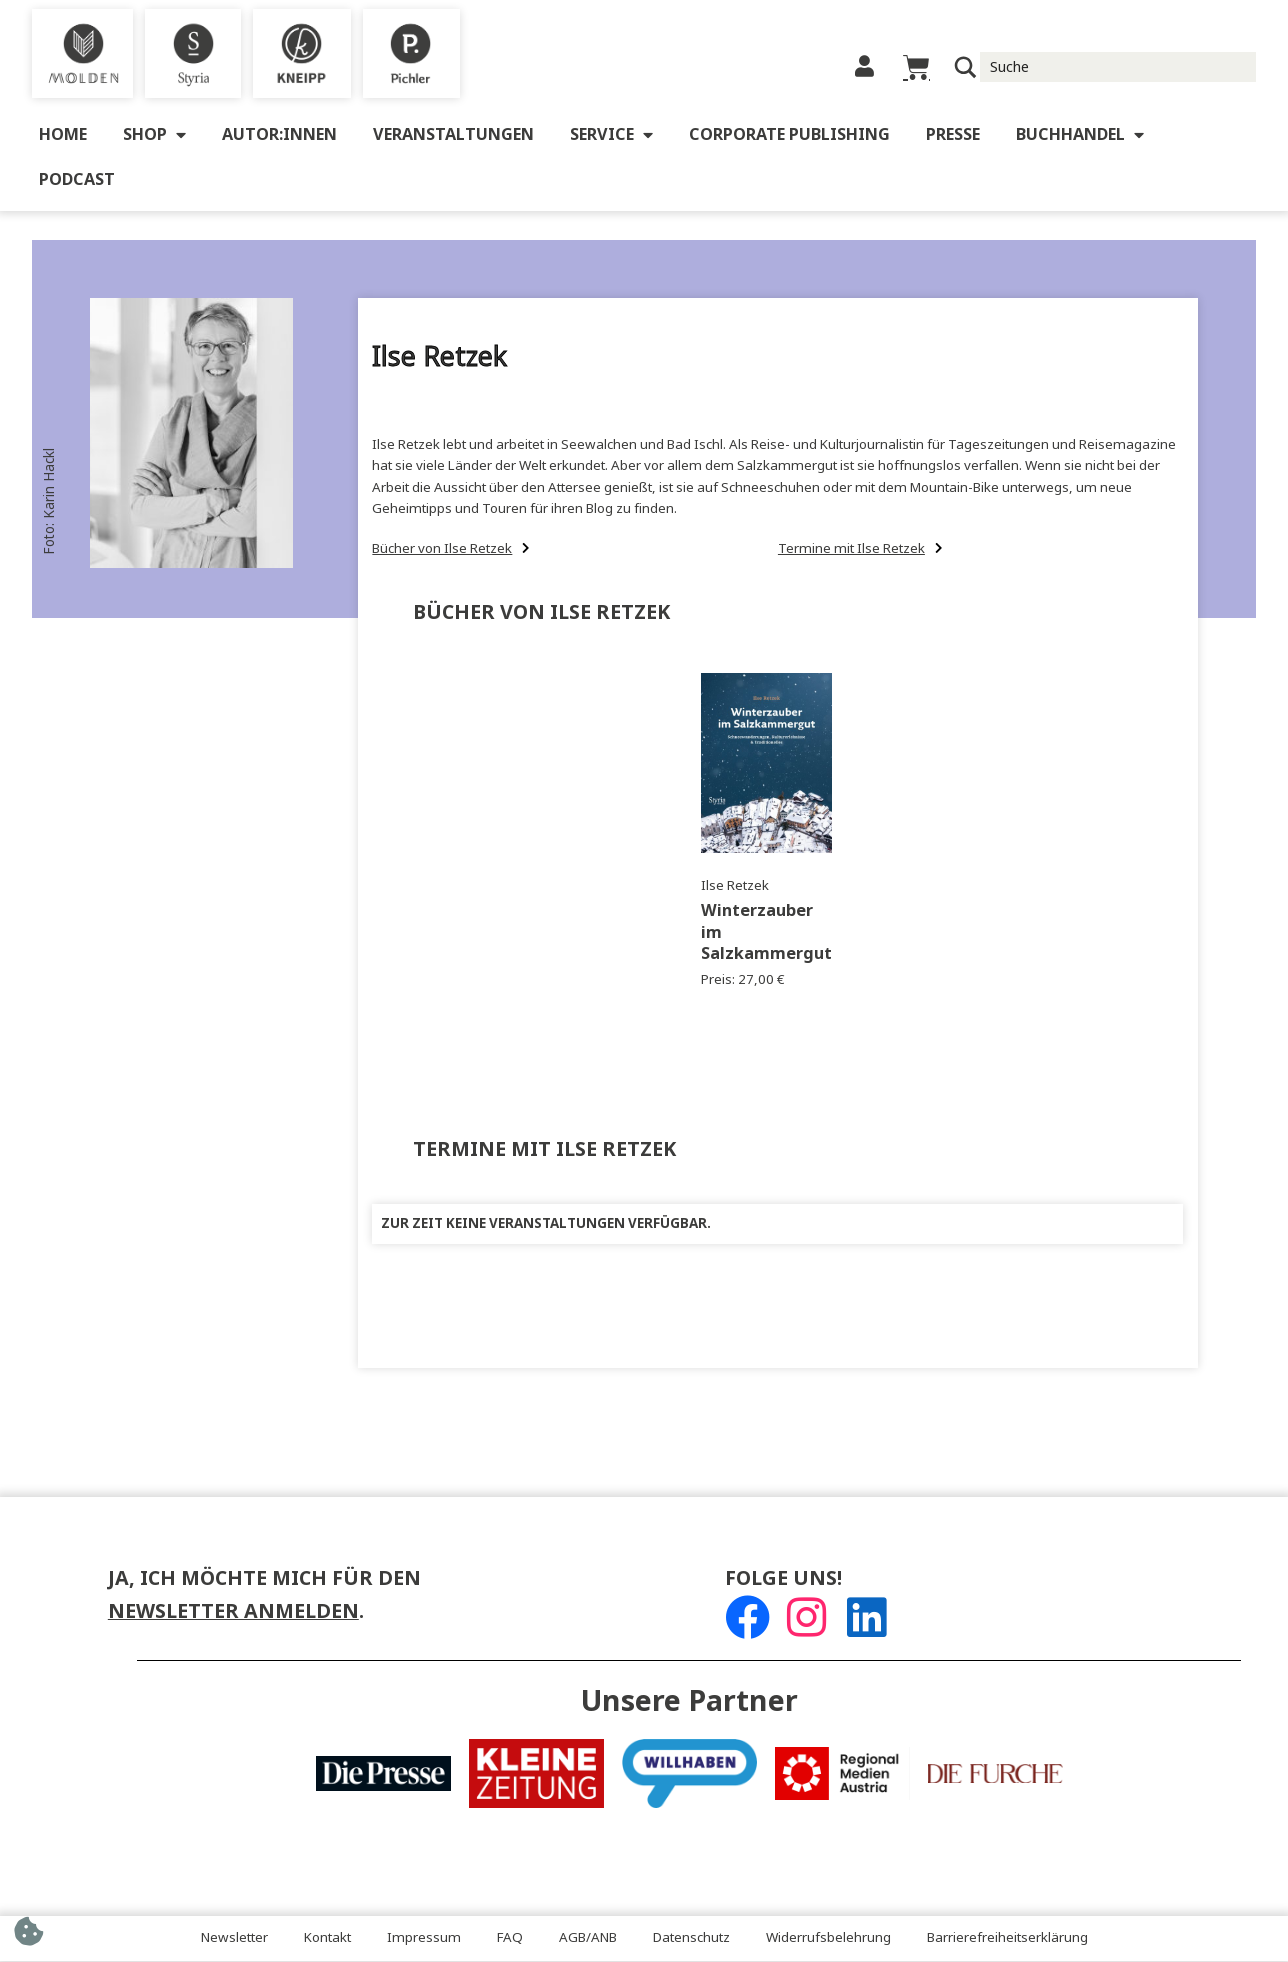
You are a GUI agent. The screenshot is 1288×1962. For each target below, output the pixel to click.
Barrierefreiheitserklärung (1007, 1938)
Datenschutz (691, 1938)
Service (611, 136)
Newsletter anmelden (233, 1612)
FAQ (510, 1938)
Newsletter (234, 1938)
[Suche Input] (1118, 67)
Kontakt (327, 1938)
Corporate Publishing (789, 135)
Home (63, 135)
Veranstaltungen (453, 135)
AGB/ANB (588, 1938)
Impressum (424, 1938)
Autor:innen (279, 135)
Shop (154, 136)
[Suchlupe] (965, 67)
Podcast (77, 180)
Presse (953, 135)
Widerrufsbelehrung (828, 1938)
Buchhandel (1080, 136)
